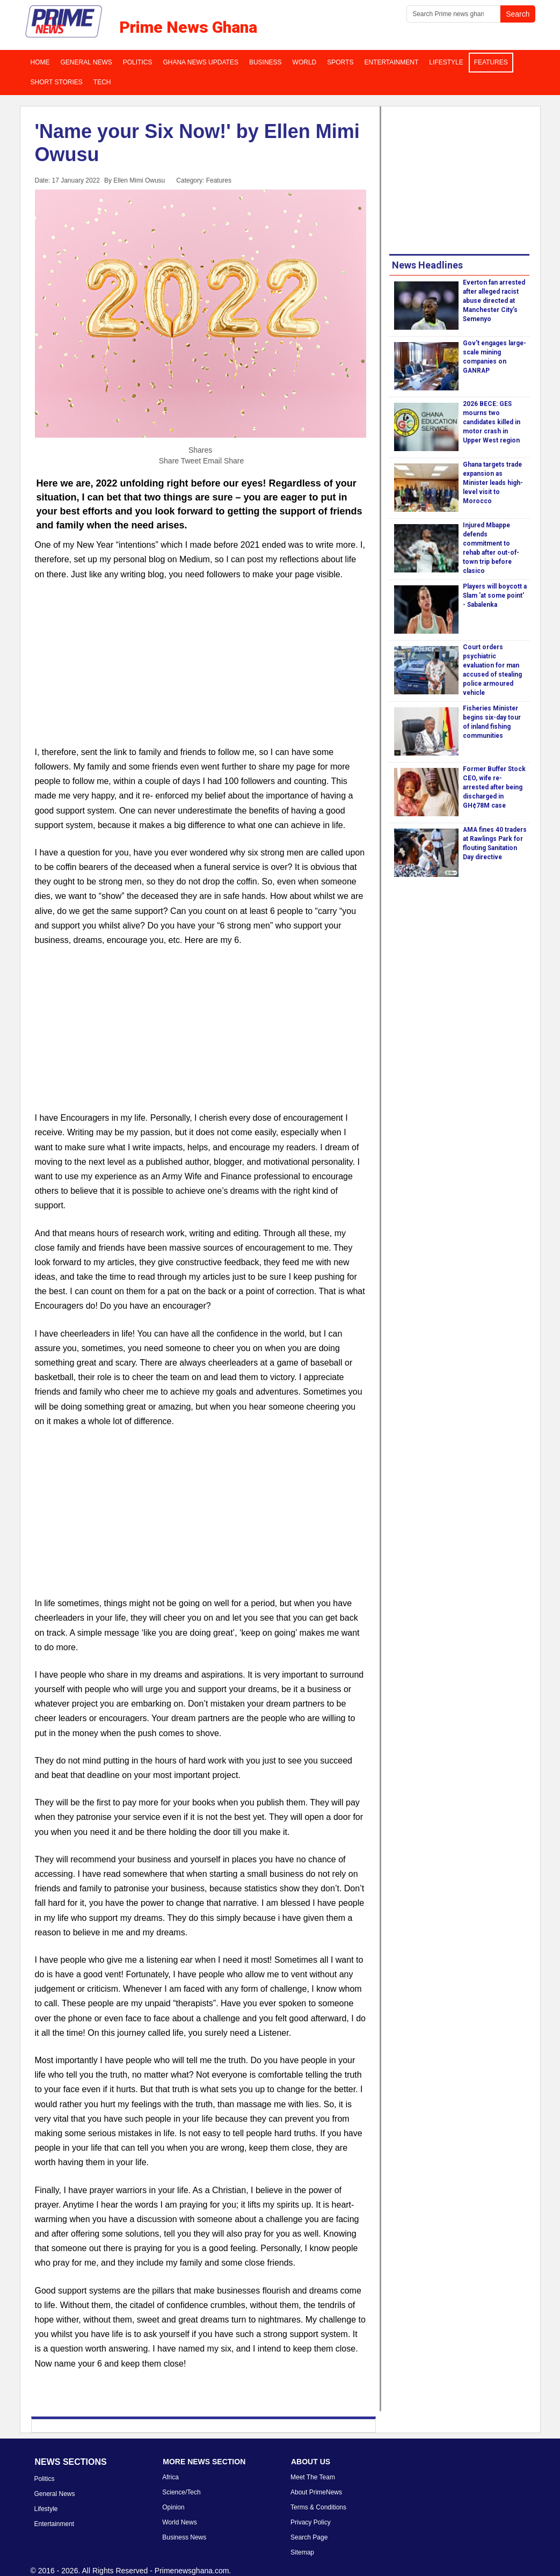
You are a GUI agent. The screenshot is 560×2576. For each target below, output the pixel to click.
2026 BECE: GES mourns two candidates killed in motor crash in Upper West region (491, 422)
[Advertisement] (200, 669)
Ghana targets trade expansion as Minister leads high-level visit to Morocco (493, 483)
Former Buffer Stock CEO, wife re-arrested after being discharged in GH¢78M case (494, 787)
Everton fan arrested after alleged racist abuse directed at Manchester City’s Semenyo (494, 301)
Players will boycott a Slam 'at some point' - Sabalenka (495, 595)
